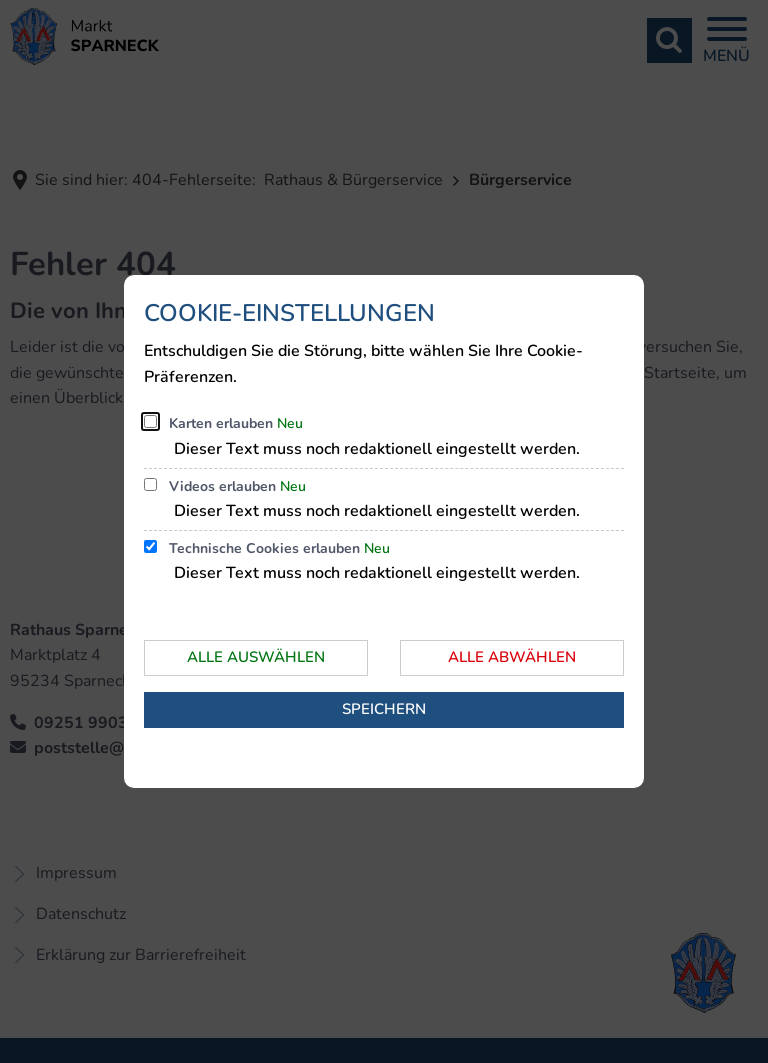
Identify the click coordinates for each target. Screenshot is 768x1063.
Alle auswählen (256, 657)
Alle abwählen (512, 657)
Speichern (384, 709)
